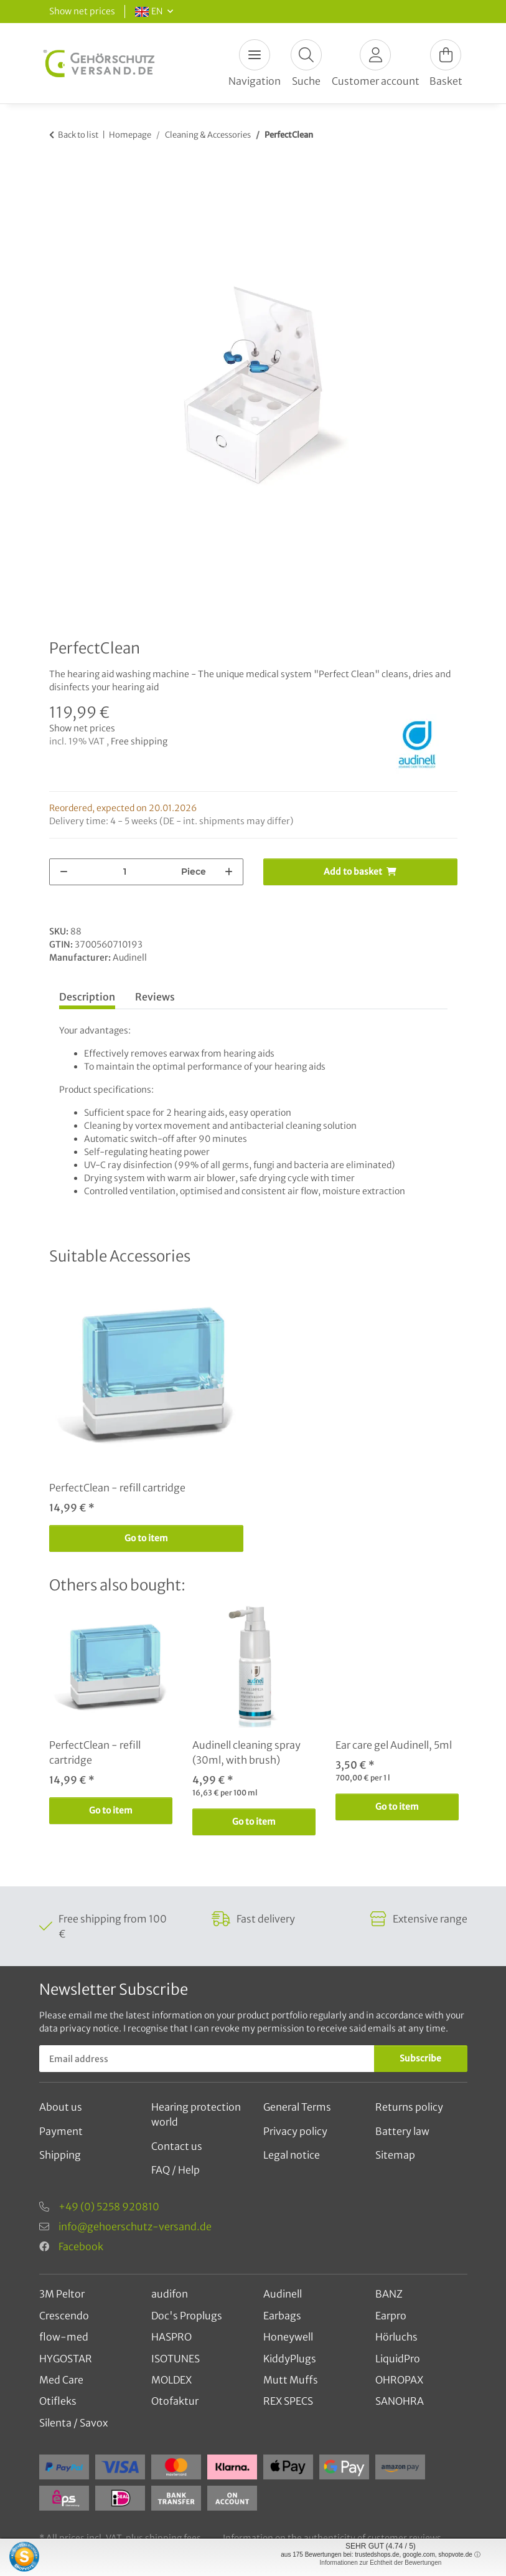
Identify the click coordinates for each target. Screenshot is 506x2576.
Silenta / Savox (73, 2423)
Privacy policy (295, 2131)
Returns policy (409, 2107)
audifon (169, 2294)
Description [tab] (87, 997)
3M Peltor (62, 2294)
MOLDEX (171, 2380)
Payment (61, 2131)
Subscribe (420, 2058)
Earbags (282, 2315)
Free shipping (139, 741)
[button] (306, 63)
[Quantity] (124, 872)
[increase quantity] (229, 872)
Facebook (81, 2246)
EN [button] (148, 11)
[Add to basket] (59, 173)
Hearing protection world (196, 2114)
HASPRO (171, 2337)
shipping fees (173, 2538)
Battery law (402, 2131)
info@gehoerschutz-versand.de (135, 2226)
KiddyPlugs (289, 2358)
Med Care (61, 2380)
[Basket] (445, 63)
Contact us (176, 2146)
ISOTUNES (175, 2358)
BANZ (389, 2294)
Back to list (78, 135)
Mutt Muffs (290, 2380)
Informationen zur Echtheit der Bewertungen (381, 2562)
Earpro (390, 2315)
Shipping (60, 2155)
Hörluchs (396, 2337)
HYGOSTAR (65, 2358)
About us (60, 2107)
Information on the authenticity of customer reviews (332, 2538)
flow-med (63, 2337)
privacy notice (89, 2028)
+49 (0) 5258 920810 (109, 2206)
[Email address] (207, 2058)
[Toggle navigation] (254, 54)
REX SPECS (288, 2401)
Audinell (282, 2294)
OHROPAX (399, 2380)
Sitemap (395, 2155)
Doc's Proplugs (186, 2315)
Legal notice (291, 2155)
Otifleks (58, 2401)
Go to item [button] (146, 1538)
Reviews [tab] (155, 997)
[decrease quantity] (64, 872)
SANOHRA (399, 2401)
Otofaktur (175, 2401)
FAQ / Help (175, 2170)
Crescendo (64, 2315)
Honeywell (288, 2337)
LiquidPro (397, 2358)
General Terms (297, 2107)
